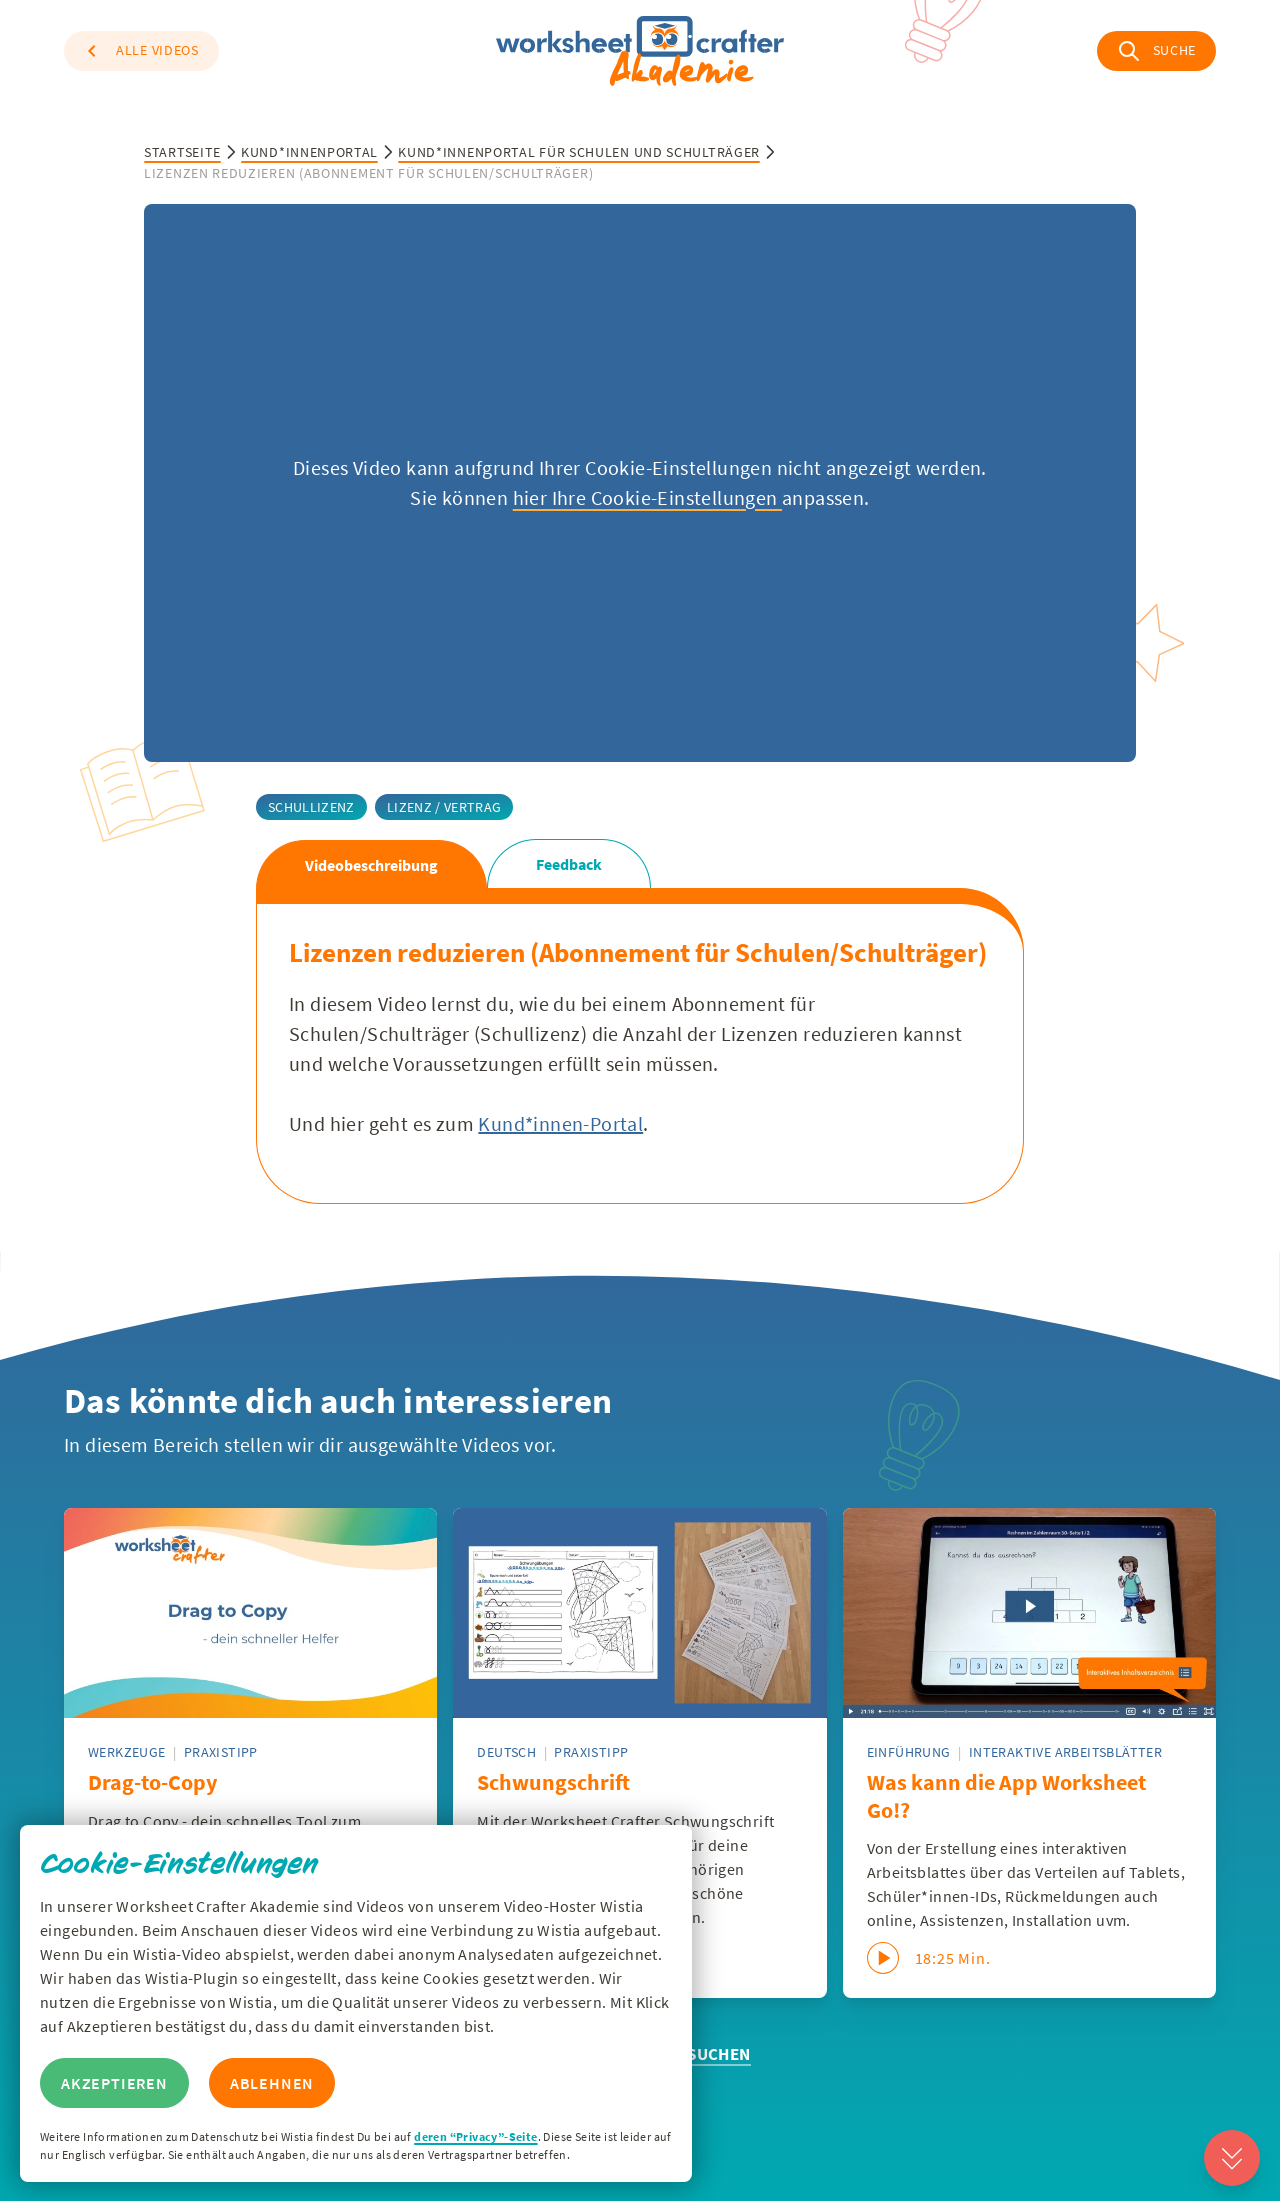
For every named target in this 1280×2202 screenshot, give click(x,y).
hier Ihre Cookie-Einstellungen (647, 497)
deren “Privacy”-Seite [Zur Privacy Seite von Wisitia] (475, 2136)
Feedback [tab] (569, 864)
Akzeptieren (114, 2083)
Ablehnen (272, 2083)
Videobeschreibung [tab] (371, 865)
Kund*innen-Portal (560, 1123)
